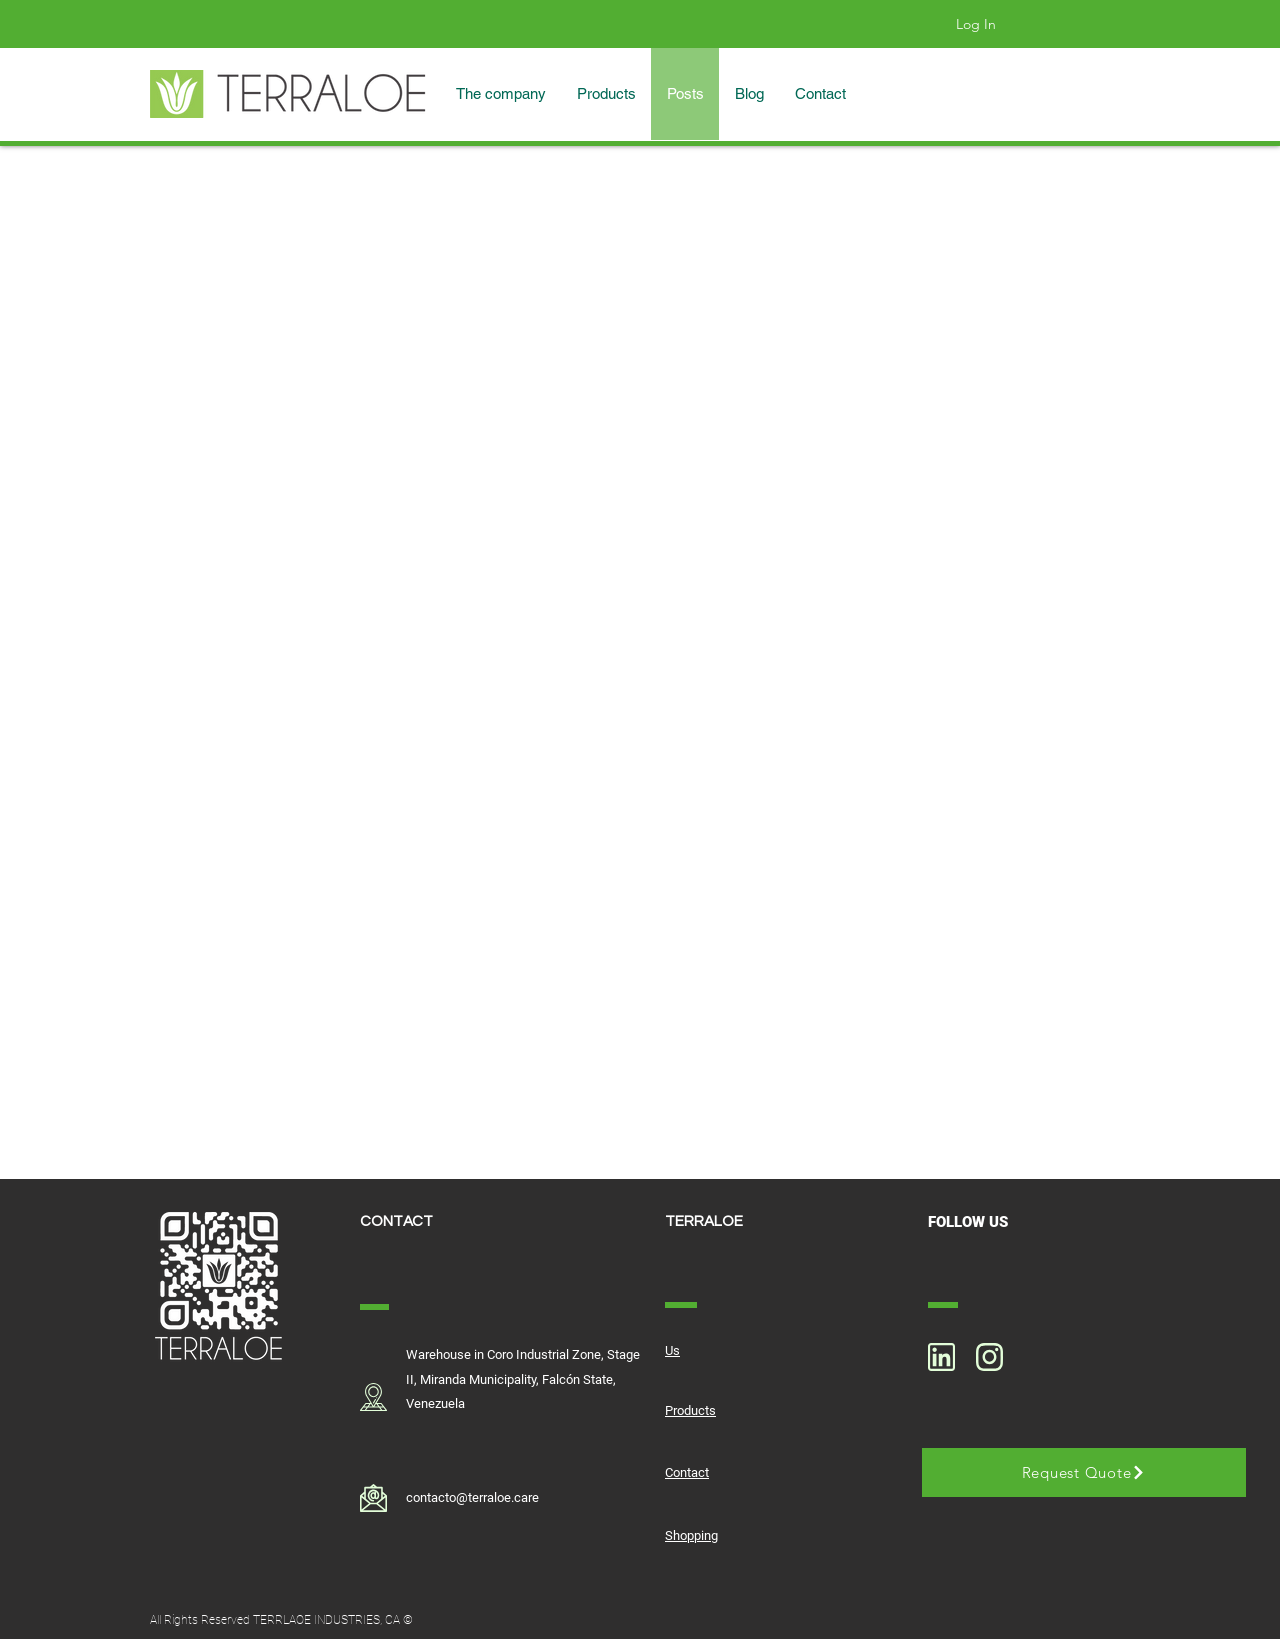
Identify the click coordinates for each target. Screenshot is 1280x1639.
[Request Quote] (1084, 1472)
